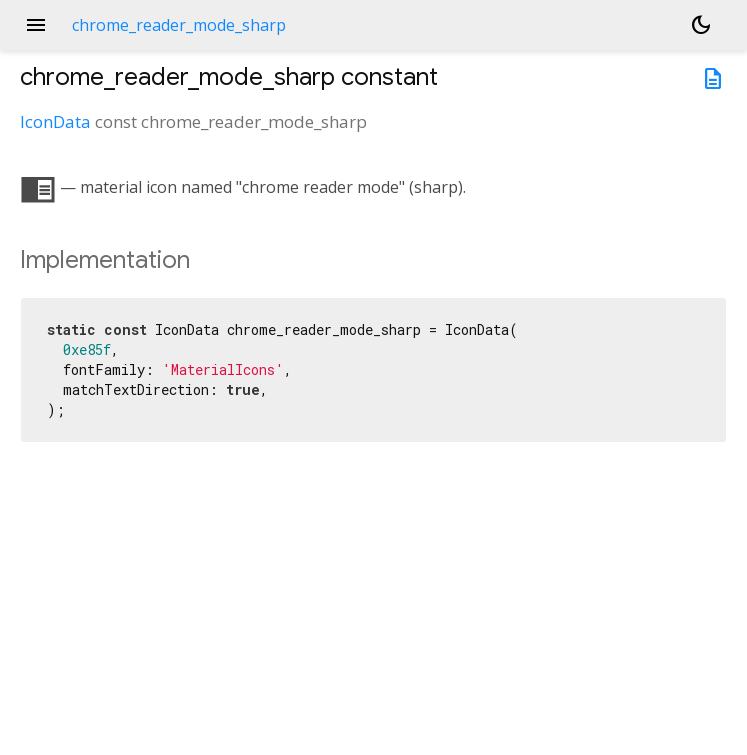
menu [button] (36, 25)
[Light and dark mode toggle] (701, 25)
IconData (55, 121)
